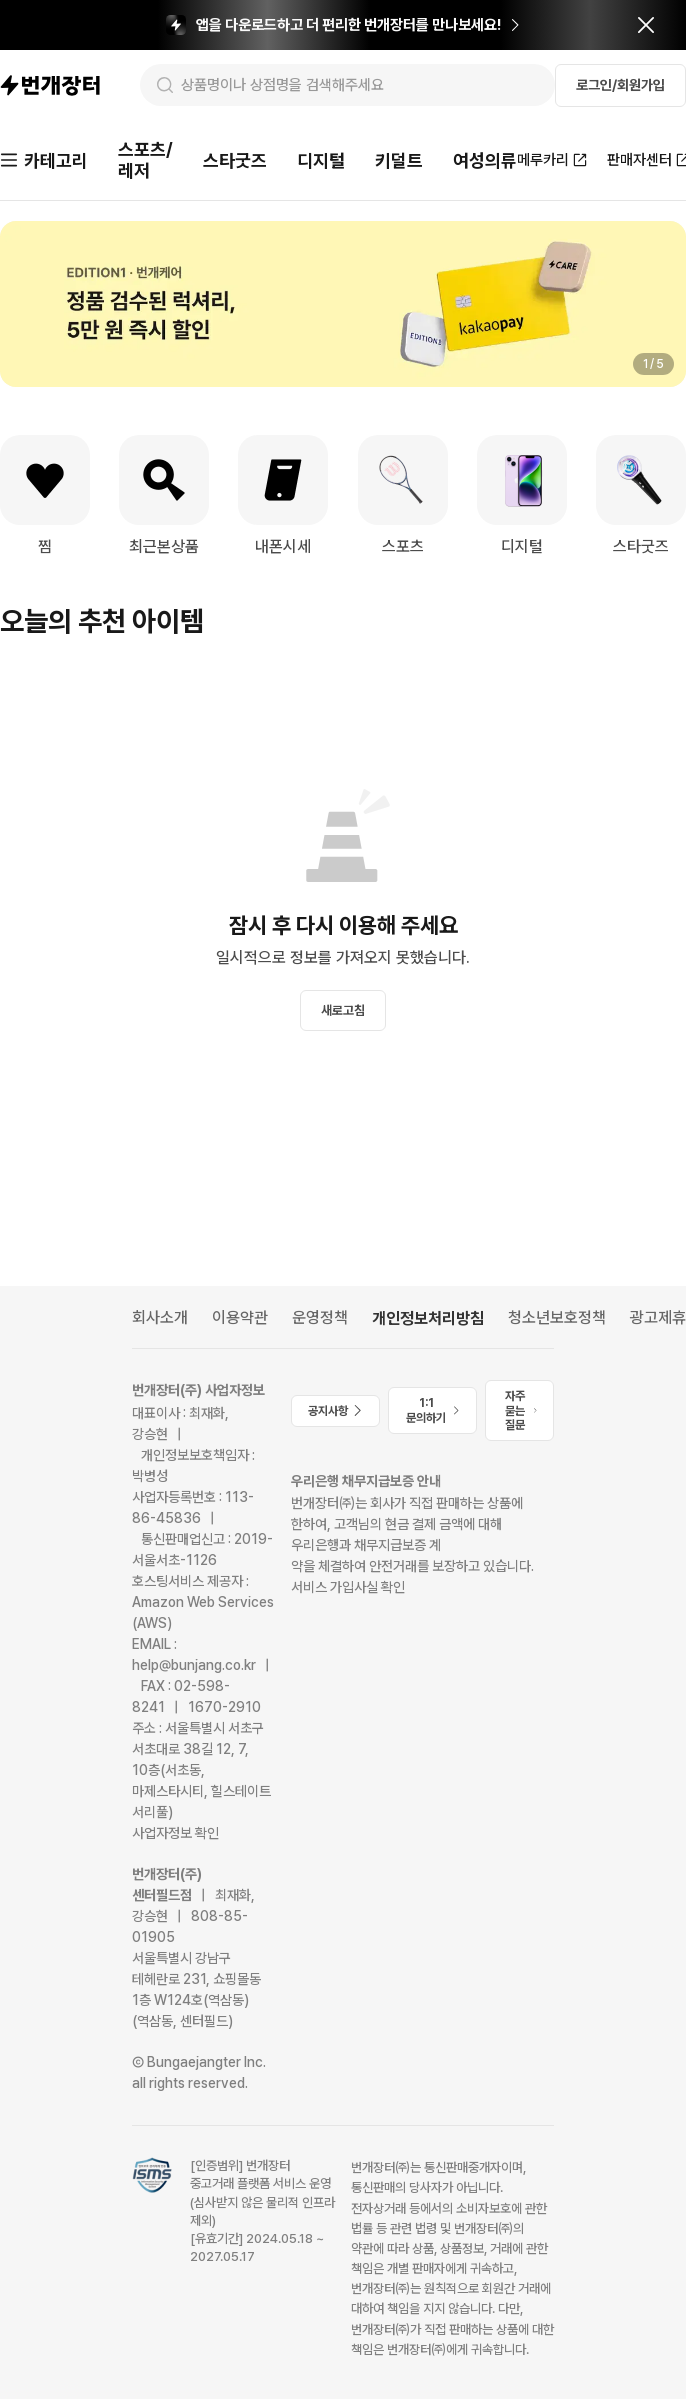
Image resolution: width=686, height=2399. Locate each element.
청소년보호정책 (557, 1317)
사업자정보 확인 (175, 1833)
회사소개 (160, 1317)
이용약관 (240, 1317)
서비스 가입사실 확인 (348, 1587)
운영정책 (320, 1317)
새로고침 (343, 1010)
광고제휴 (658, 1317)
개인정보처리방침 (428, 1318)
